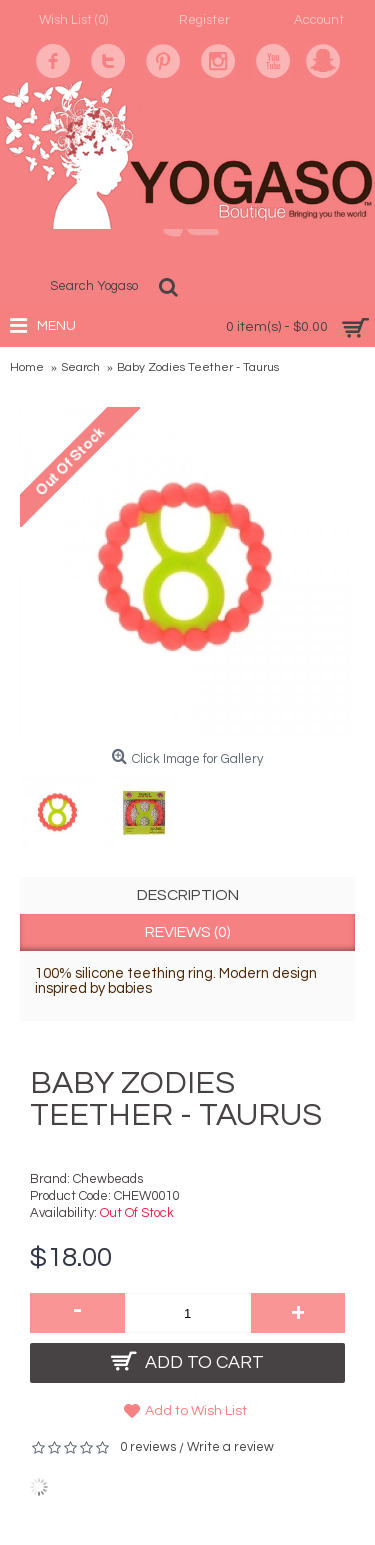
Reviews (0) (188, 932)
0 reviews (148, 1447)
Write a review (230, 1447)
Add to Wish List (196, 1411)
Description (188, 895)
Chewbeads (108, 1179)
